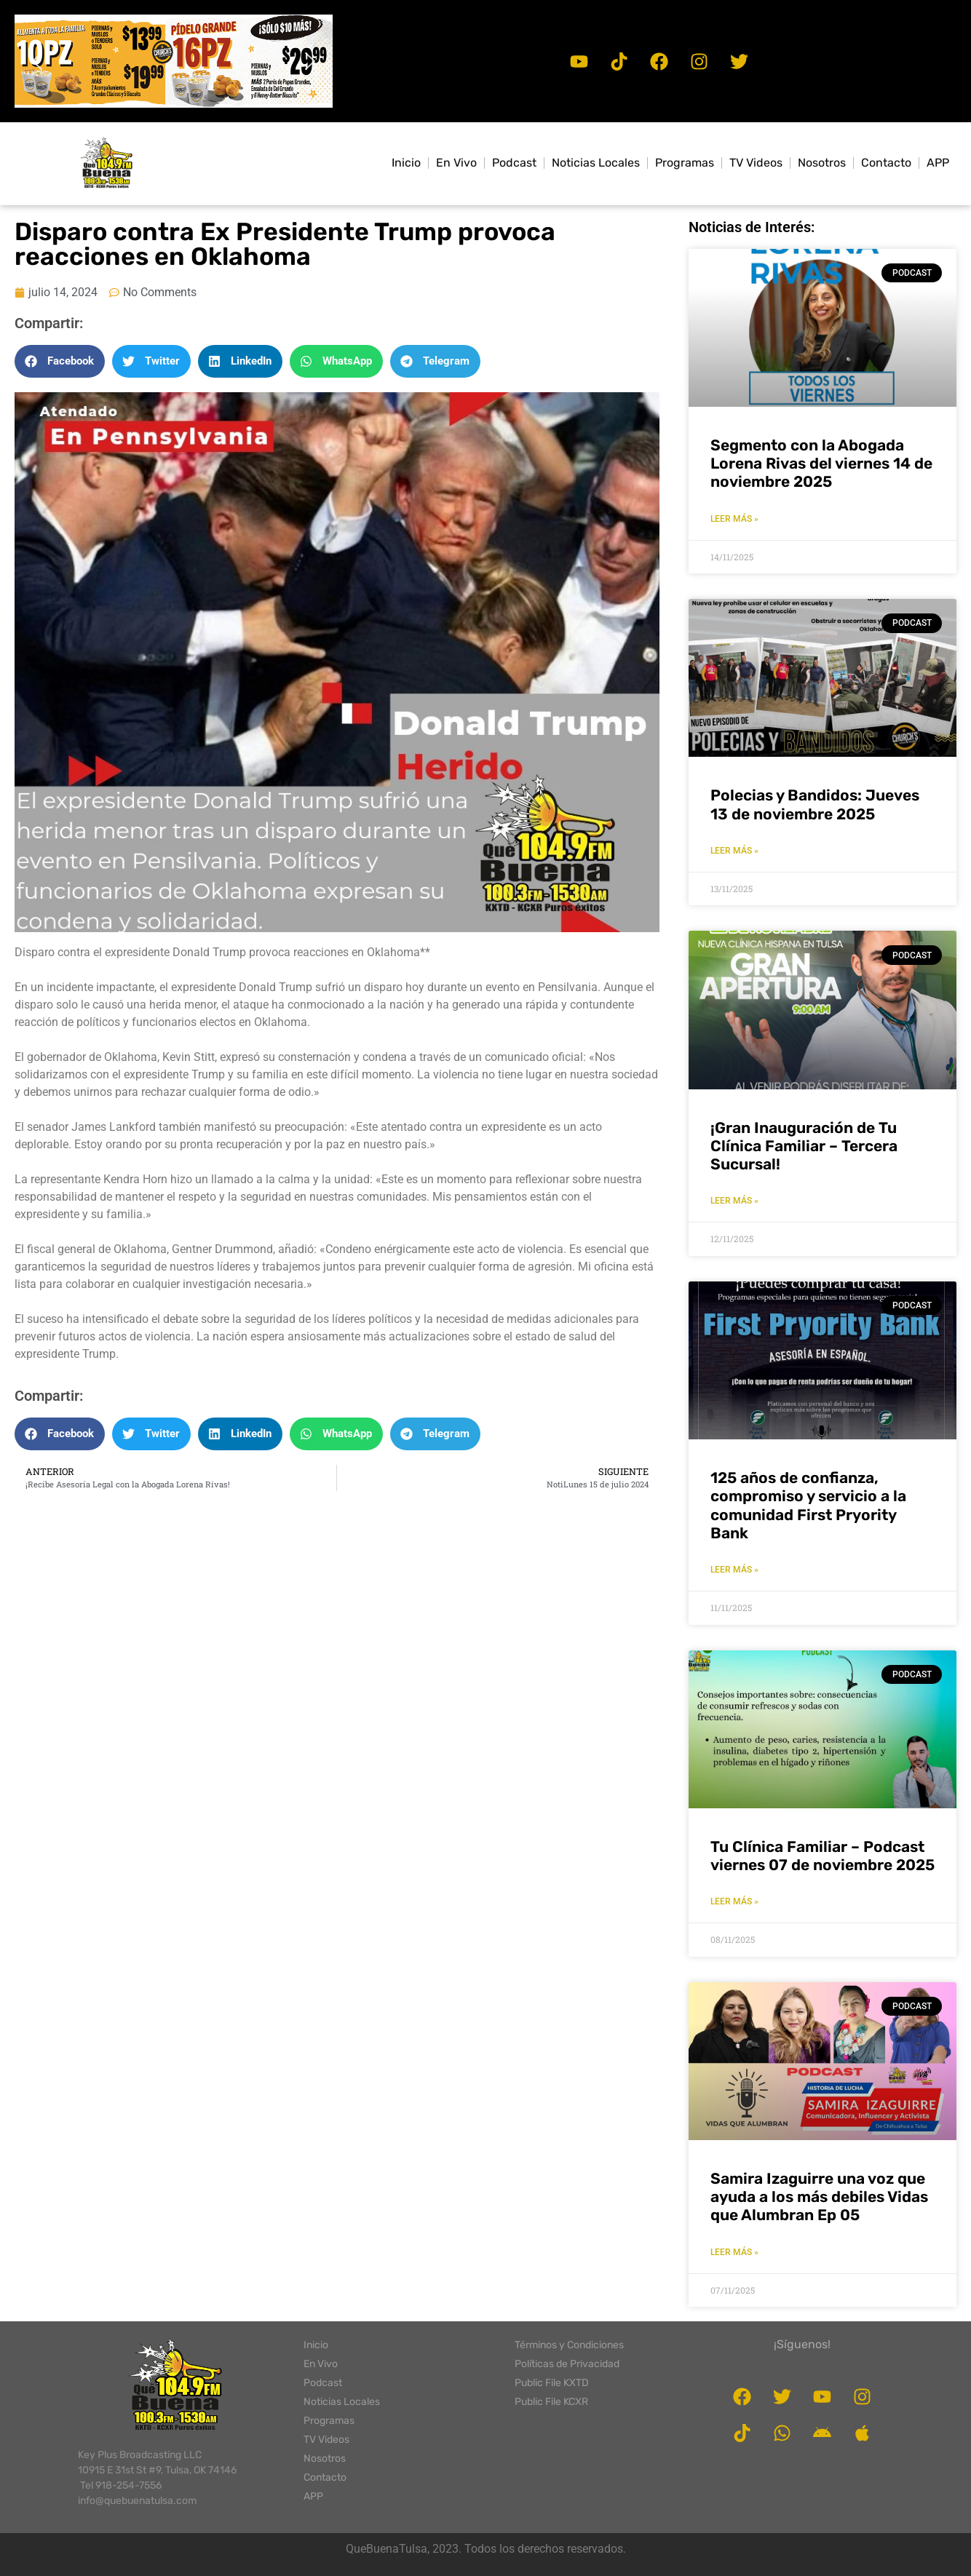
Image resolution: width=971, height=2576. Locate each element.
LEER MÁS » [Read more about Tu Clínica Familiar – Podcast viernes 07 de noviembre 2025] (734, 1901)
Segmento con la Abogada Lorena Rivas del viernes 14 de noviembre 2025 (821, 463)
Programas (684, 158)
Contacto (886, 158)
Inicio (406, 158)
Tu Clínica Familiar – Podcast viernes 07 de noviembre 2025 (822, 1855)
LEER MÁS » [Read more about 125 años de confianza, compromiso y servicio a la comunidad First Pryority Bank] (734, 1570)
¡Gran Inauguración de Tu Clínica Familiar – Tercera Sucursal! (803, 1145)
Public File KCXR (551, 2402)
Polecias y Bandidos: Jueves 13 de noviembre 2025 (814, 804)
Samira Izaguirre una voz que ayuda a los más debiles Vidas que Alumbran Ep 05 (819, 2196)
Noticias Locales (596, 158)
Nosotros (822, 158)
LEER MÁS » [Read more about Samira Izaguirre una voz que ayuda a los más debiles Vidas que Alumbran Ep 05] (734, 2252)
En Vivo (456, 158)
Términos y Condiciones (569, 2345)
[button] (174, 61)
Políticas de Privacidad (567, 2364)
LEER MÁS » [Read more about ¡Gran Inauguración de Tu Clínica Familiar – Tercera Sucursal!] (734, 1201)
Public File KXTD (552, 2383)
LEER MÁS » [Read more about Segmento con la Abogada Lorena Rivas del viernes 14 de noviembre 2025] (734, 519)
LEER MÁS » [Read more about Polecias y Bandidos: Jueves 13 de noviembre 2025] (734, 851)
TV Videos (755, 158)
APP (938, 158)
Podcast (514, 158)
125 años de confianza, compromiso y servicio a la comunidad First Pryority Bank (808, 1505)
